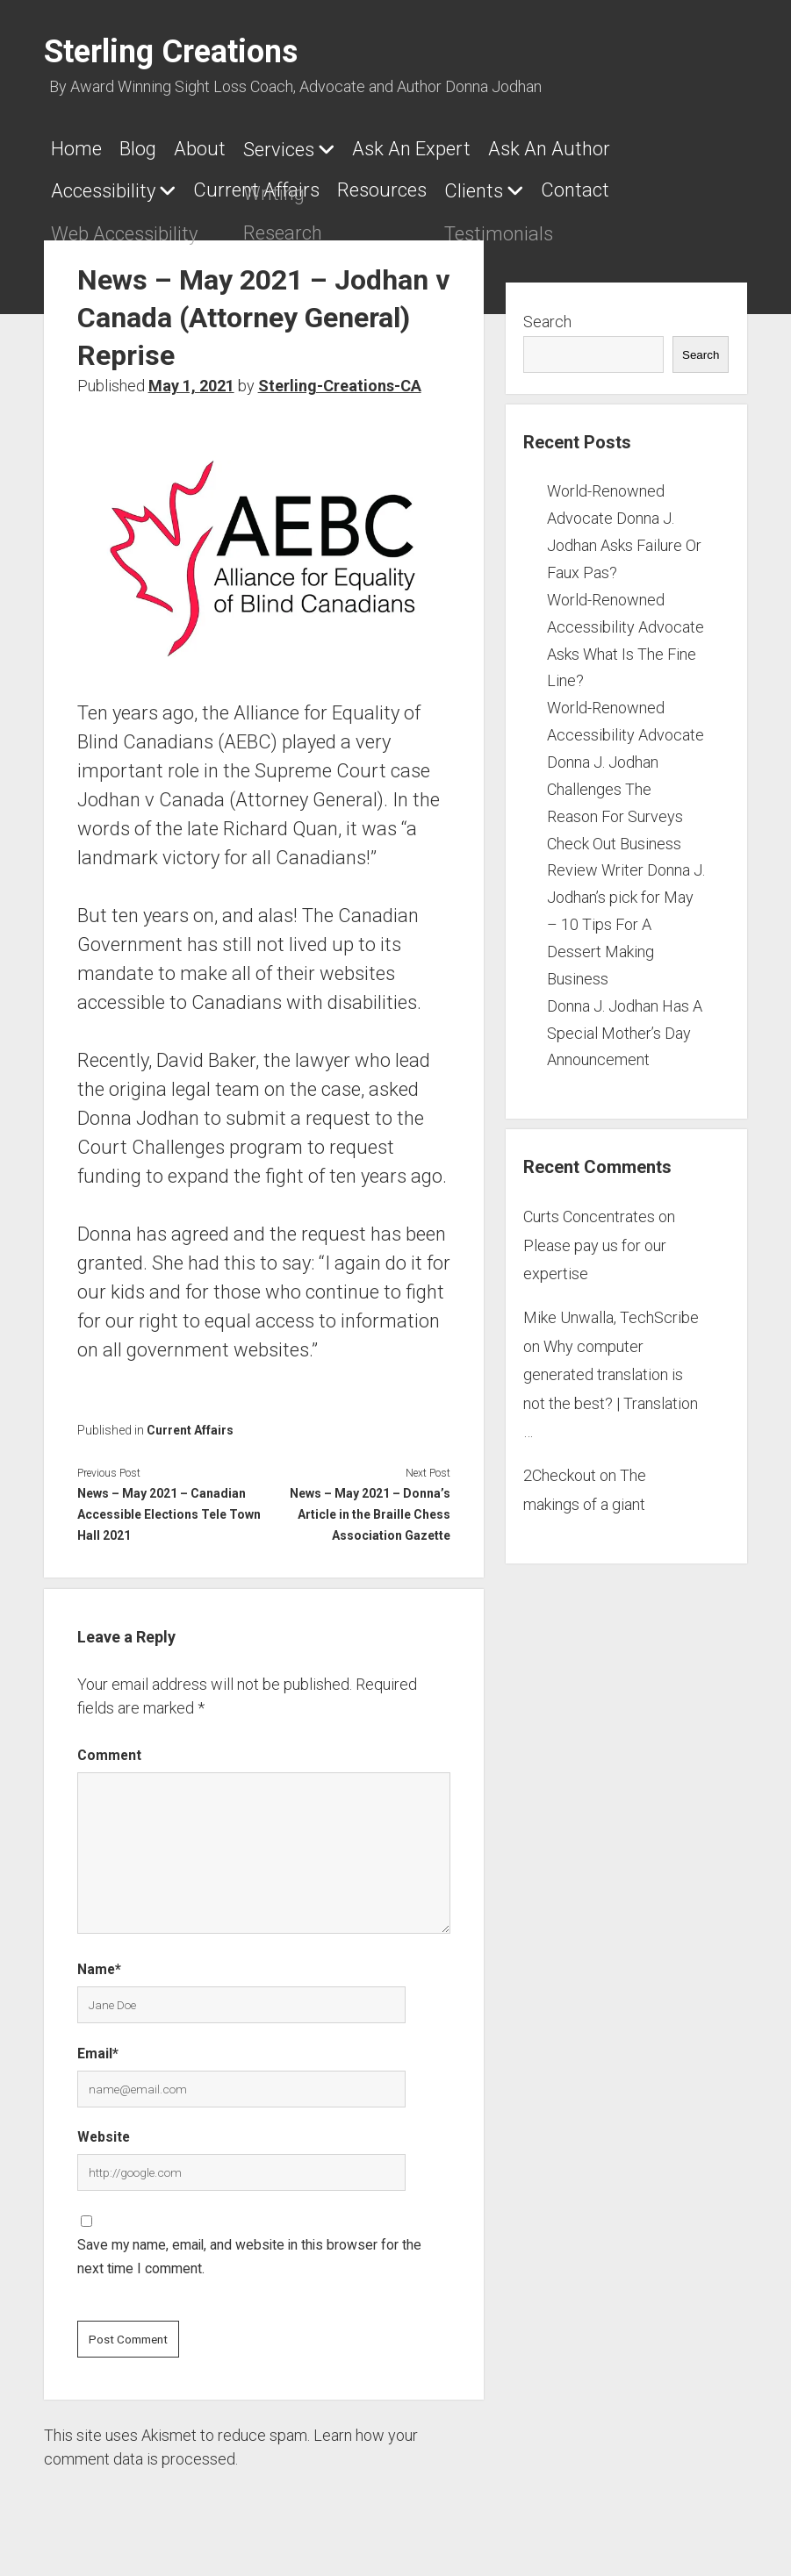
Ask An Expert (446, 149)
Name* (99, 1958)
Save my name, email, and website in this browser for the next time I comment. (249, 2246)
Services (305, 150)
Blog (146, 149)
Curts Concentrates (589, 1206)
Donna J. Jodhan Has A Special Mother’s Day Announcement (624, 1022)
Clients (500, 186)
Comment (109, 1744)
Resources (399, 185)
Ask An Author (593, 149)
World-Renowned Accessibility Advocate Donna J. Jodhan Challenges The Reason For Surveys (625, 751)
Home (76, 149)
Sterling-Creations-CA (339, 375)
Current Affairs (265, 185)
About (217, 149)
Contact (610, 185)
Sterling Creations (171, 51)
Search (547, 311)
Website (103, 2126)
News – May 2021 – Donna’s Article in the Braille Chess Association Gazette (370, 1504)
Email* (98, 2043)
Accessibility (103, 186)
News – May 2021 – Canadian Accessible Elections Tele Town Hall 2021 (169, 1504)
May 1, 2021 (191, 375)
